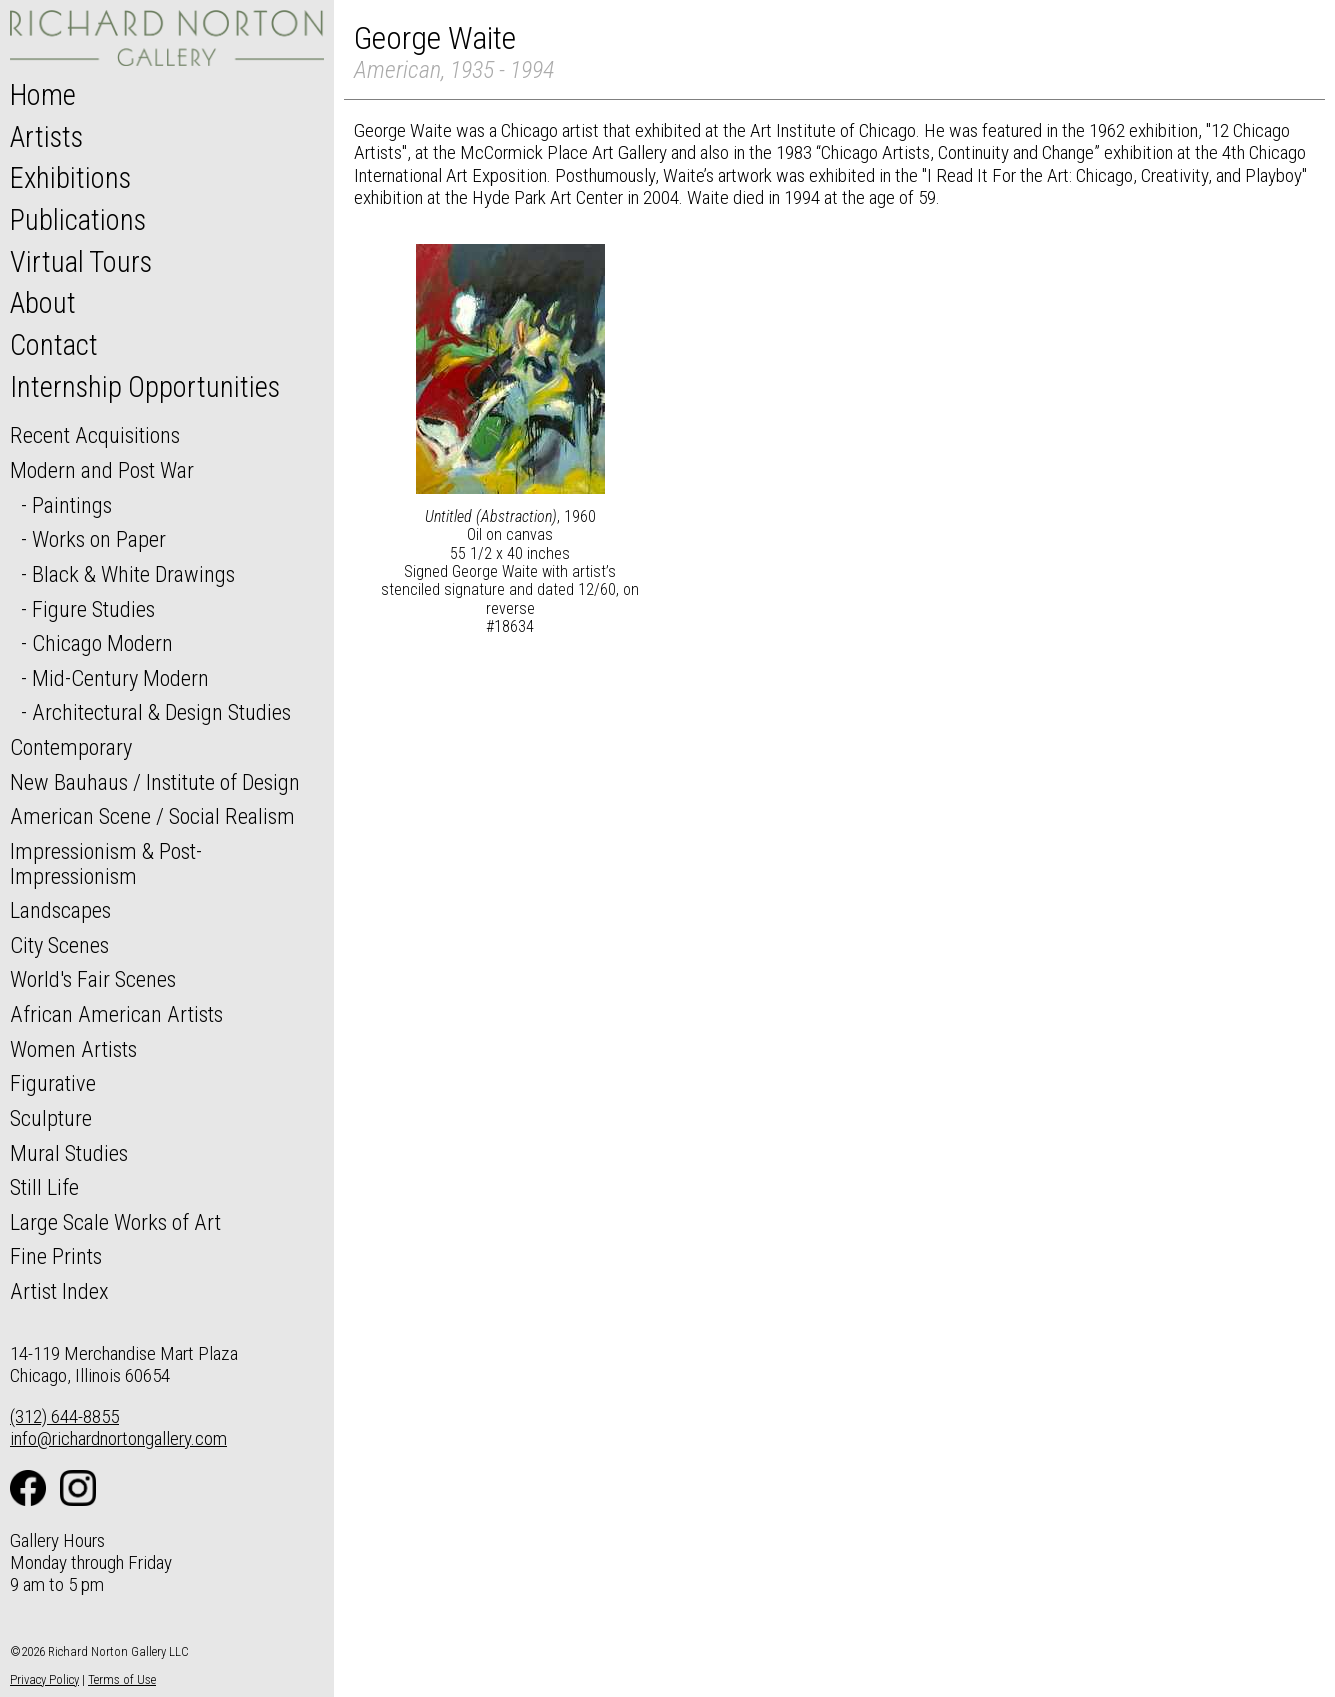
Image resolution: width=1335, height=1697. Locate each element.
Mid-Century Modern (120, 678)
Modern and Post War (102, 470)
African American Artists (116, 1014)
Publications (78, 220)
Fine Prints (56, 1256)
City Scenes (59, 945)
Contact (54, 345)
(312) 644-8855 (64, 1416)
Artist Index (59, 1291)
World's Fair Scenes (93, 979)
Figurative (53, 1083)
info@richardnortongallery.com (118, 1438)
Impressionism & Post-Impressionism (106, 863)
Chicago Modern (102, 643)
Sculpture (51, 1118)
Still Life (44, 1187)
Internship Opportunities (145, 387)
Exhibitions (70, 178)
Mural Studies (69, 1153)
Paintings (72, 505)
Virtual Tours (81, 262)
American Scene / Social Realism (152, 816)
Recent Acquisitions (95, 435)
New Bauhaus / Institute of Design (155, 782)
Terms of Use (122, 1679)
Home (43, 95)
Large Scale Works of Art (115, 1222)
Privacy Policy (44, 1679)
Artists (46, 137)
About (43, 303)
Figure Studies (93, 609)
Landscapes (60, 910)
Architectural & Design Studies (161, 712)
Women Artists (73, 1049)
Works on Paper (99, 539)
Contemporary (71, 747)
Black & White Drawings (133, 574)
